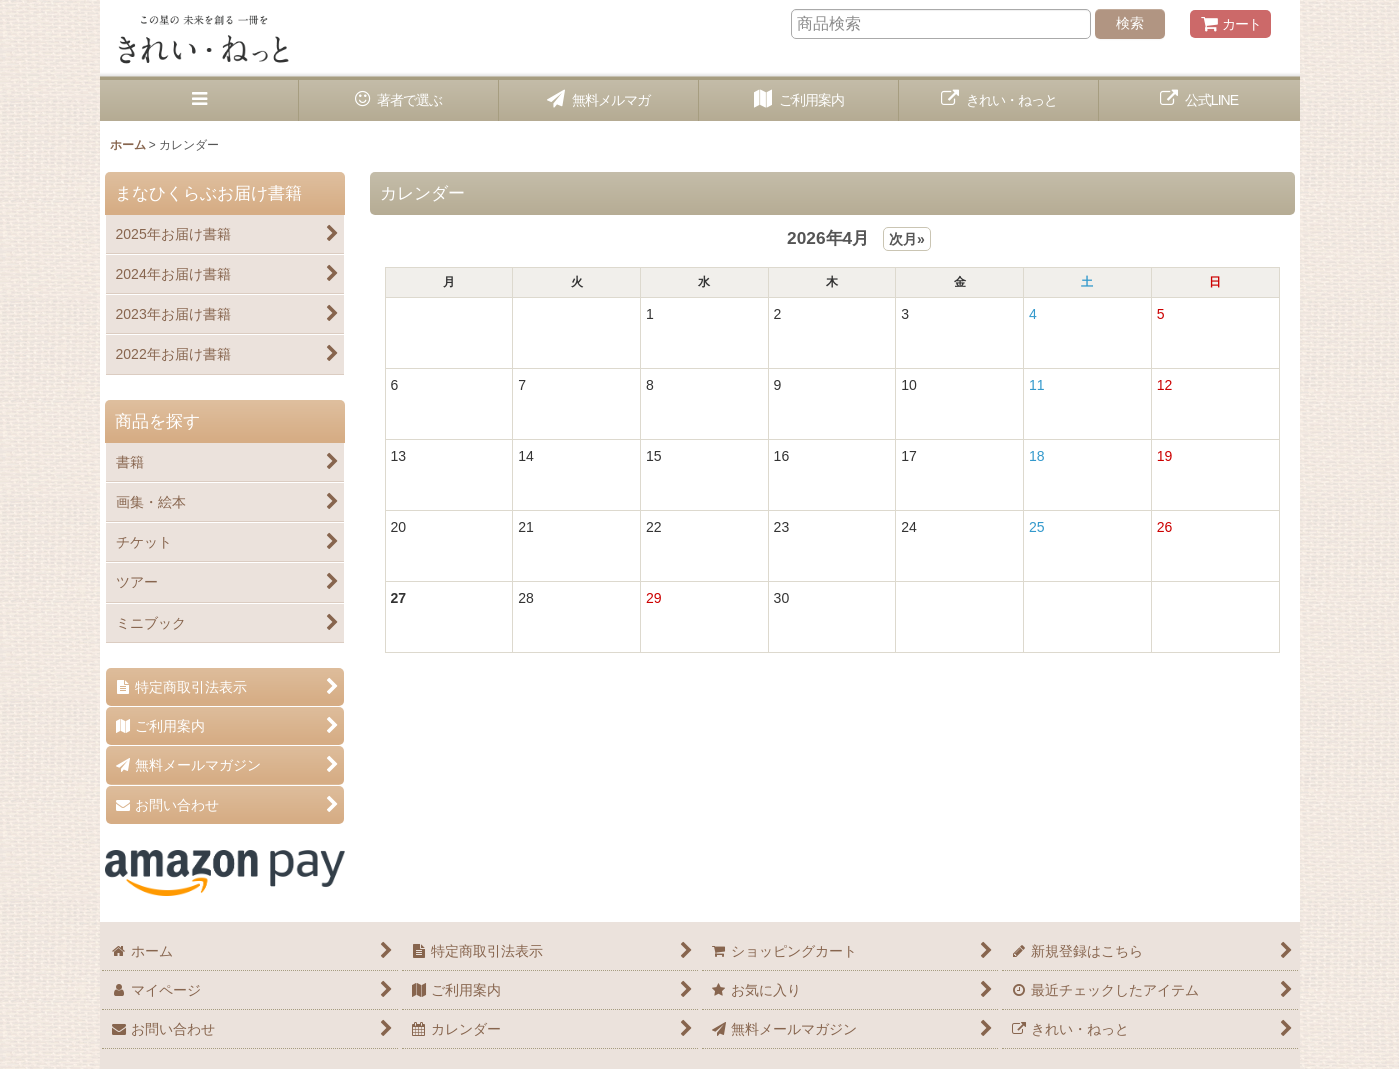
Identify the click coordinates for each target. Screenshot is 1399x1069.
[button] (200, 100)
